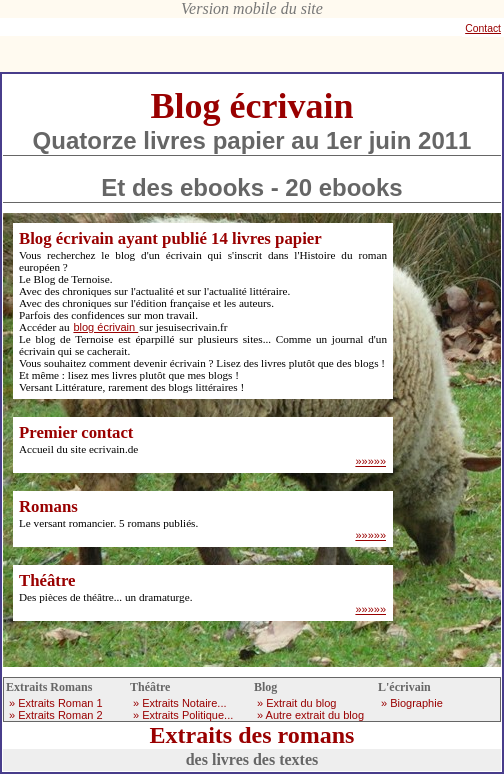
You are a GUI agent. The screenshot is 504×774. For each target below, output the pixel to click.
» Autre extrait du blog (310, 715)
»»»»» (370, 461)
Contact (483, 28)
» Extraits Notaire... (180, 703)
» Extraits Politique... (183, 715)
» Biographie (412, 703)
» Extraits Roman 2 (56, 715)
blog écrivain (105, 327)
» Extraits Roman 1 (56, 703)
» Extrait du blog (297, 703)
